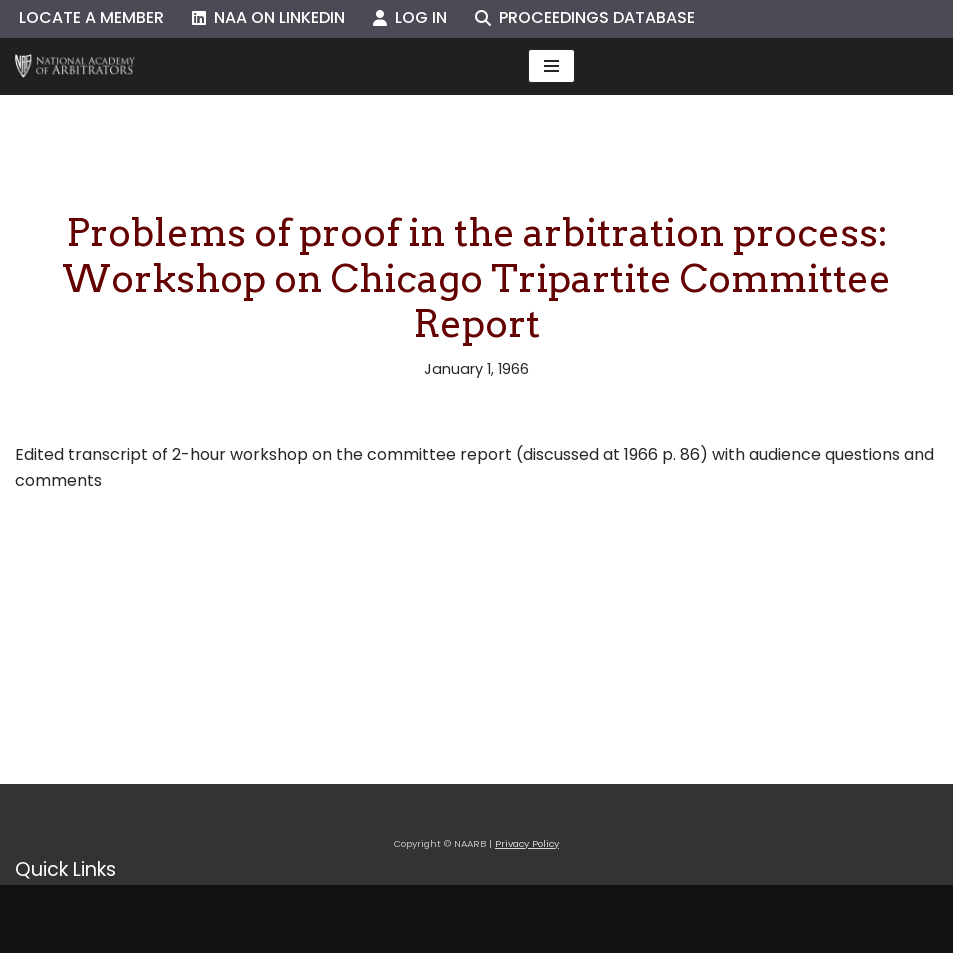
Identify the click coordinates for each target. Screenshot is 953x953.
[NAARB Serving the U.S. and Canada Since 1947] (75, 66)
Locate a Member (91, 17)
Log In (410, 17)
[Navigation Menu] (551, 66)
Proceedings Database (585, 17)
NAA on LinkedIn (268, 17)
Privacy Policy (527, 843)
